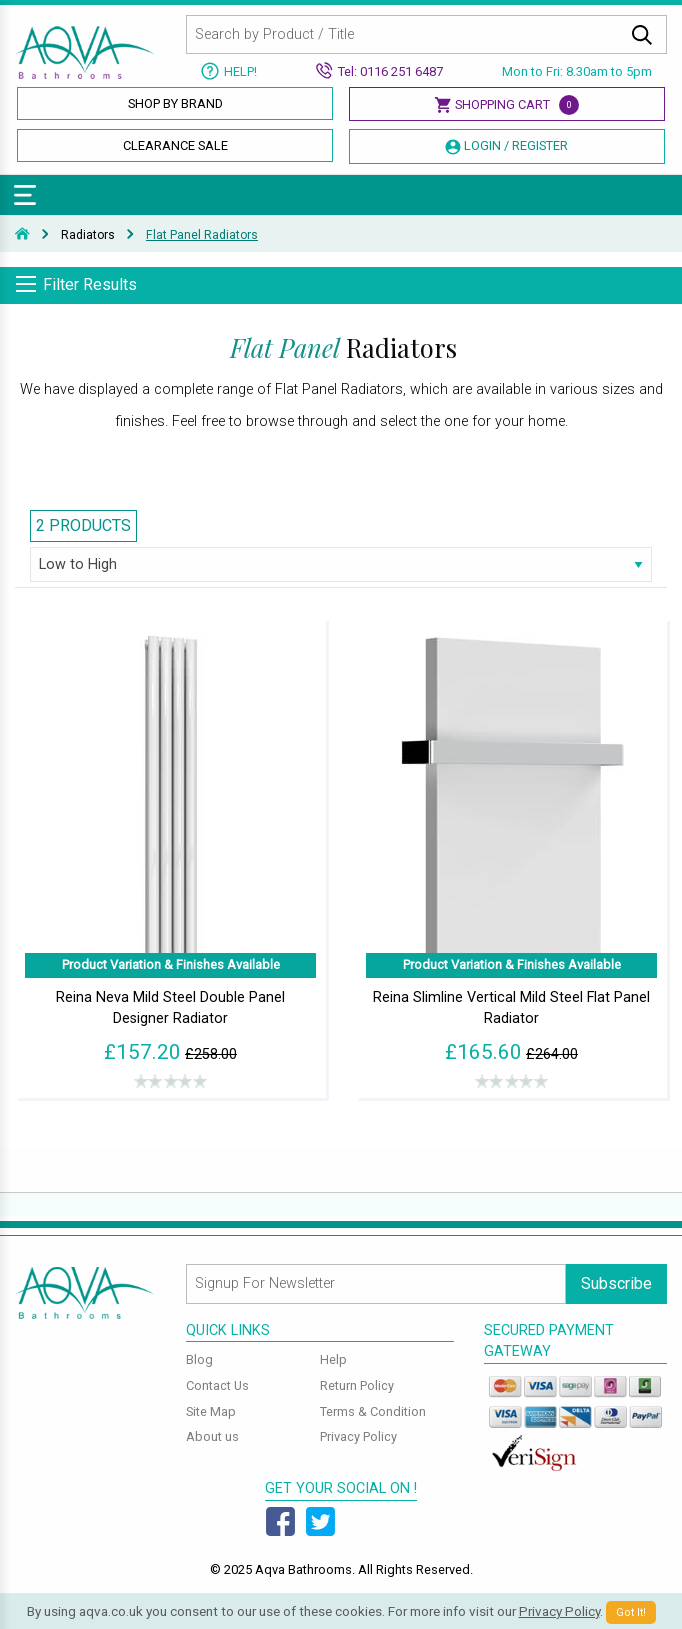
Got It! (631, 1612)
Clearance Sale (175, 145)
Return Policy (357, 1385)
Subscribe (616, 1283)
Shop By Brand (175, 103)
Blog (199, 1359)
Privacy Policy (358, 1436)
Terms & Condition (373, 1411)
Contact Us (217, 1385)
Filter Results (90, 284)
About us (212, 1436)
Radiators (88, 235)
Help (333, 1359)
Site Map (211, 1411)
